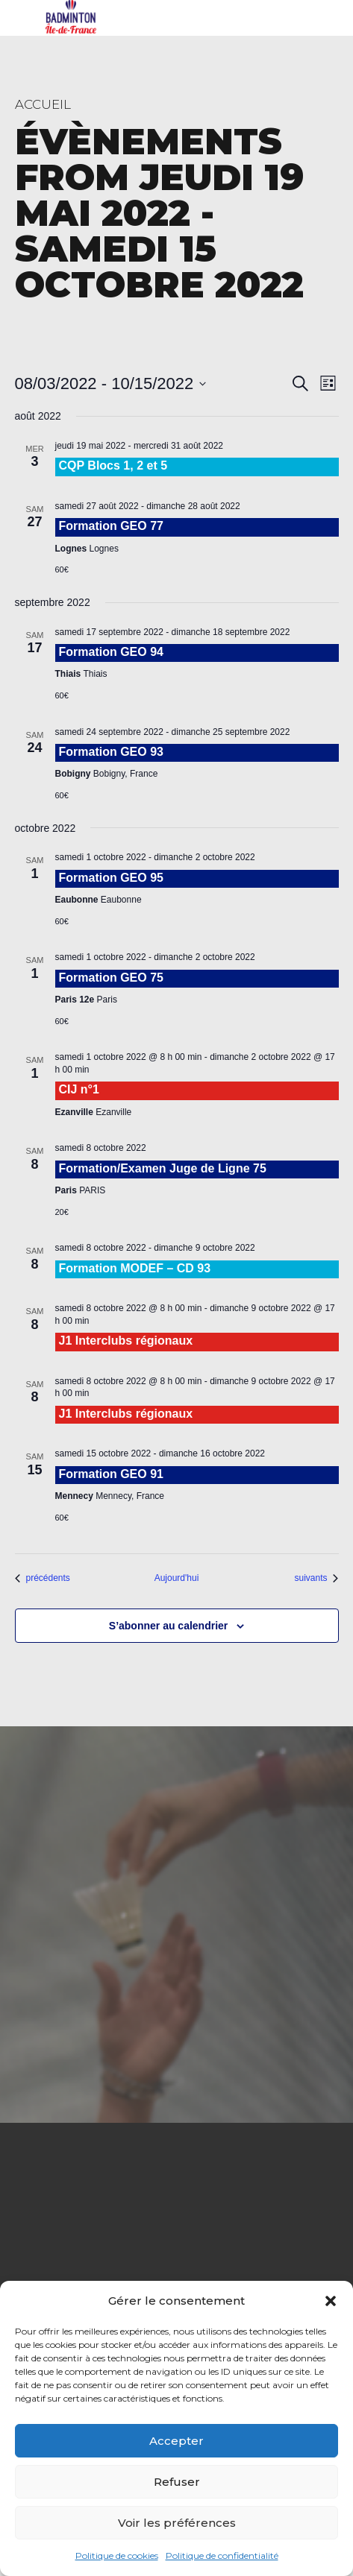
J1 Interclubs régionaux (126, 1340)
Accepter (176, 2441)
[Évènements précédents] (42, 1578)
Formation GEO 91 (111, 1474)
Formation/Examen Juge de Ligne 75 (162, 1168)
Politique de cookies (116, 2555)
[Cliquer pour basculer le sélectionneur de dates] (111, 383)
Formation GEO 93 (111, 751)
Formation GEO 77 (111, 526)
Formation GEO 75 (111, 977)
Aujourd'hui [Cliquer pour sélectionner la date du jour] (176, 1578)
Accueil (43, 104)
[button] (330, 2301)
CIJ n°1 (79, 1089)
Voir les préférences (177, 2523)
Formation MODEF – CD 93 (135, 1268)
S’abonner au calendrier (168, 1626)
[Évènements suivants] (316, 1578)
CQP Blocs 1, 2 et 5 (113, 465)
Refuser (177, 2482)
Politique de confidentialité (222, 2555)
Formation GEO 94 (111, 651)
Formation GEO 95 (111, 877)
